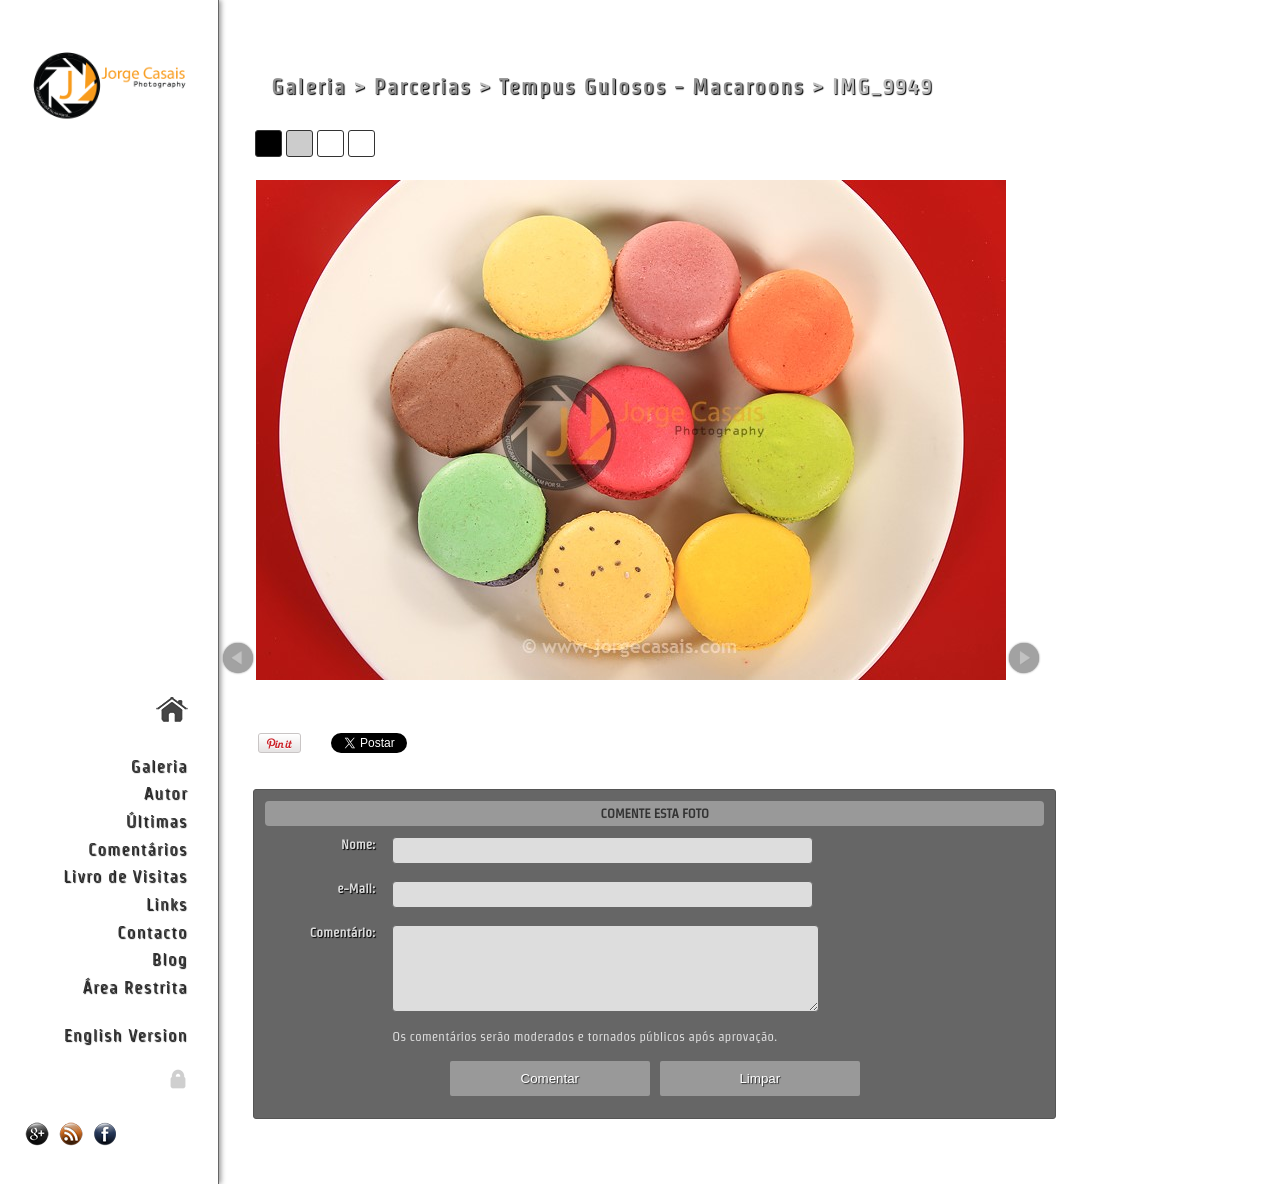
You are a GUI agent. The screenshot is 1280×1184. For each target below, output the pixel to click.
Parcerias (423, 86)
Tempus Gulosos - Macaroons (652, 86)
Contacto (152, 931)
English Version (126, 1034)
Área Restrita (134, 986)
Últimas (157, 820)
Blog (170, 958)
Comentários (138, 848)
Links (167, 903)
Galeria (159, 765)
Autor (166, 792)
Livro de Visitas (125, 875)
